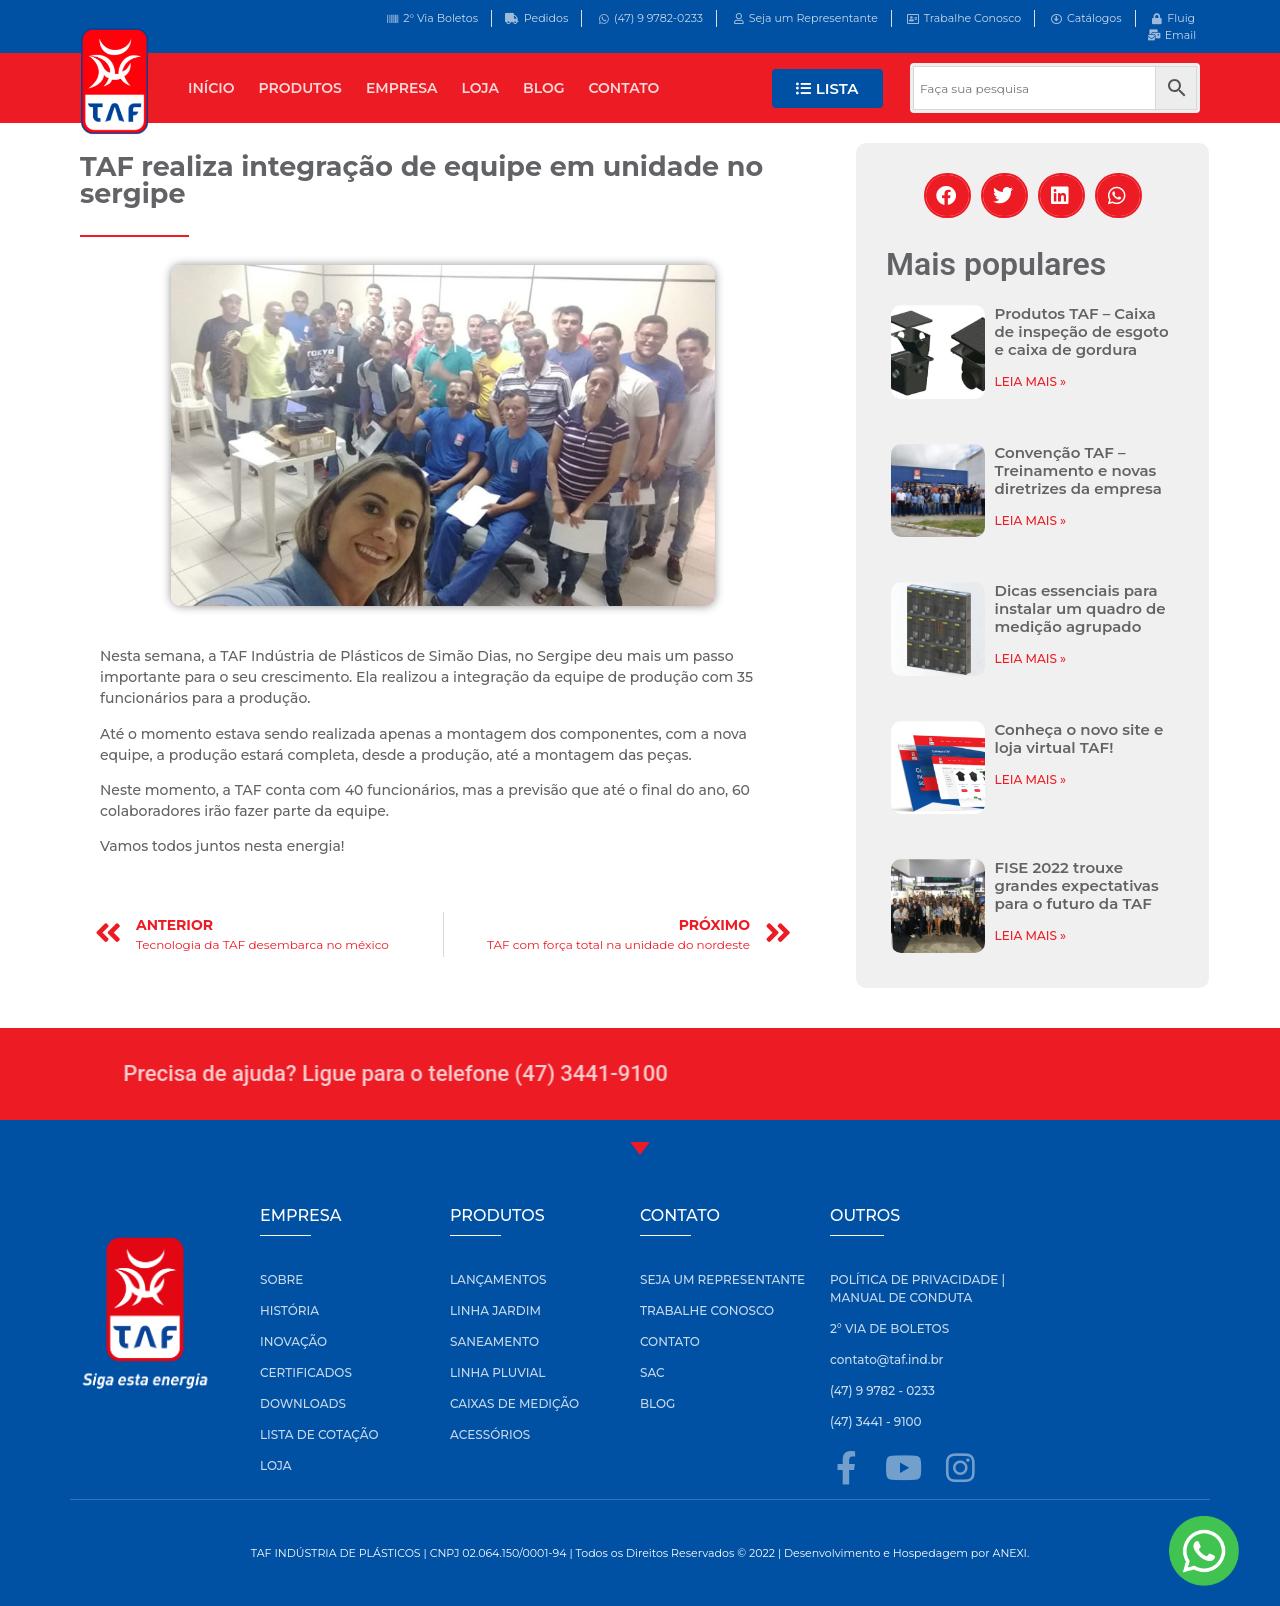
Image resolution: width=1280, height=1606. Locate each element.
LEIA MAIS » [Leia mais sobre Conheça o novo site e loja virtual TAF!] (1031, 779)
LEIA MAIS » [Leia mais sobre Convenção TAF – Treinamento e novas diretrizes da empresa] (1031, 520)
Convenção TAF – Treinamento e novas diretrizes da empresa (1078, 470)
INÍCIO (211, 88)
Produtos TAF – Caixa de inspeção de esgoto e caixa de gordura (1082, 331)
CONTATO (624, 88)
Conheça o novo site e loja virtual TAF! (1079, 738)
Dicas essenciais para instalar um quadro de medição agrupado (1080, 608)
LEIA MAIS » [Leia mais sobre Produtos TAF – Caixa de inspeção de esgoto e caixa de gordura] (1031, 381)
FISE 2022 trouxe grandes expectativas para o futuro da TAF (1077, 885)
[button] (947, 195)
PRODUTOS (300, 88)
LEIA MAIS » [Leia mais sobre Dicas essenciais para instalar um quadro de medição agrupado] (1031, 658)
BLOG (543, 88)
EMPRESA (402, 88)
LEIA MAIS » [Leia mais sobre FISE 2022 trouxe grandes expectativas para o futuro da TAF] (1031, 935)
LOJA (480, 88)
